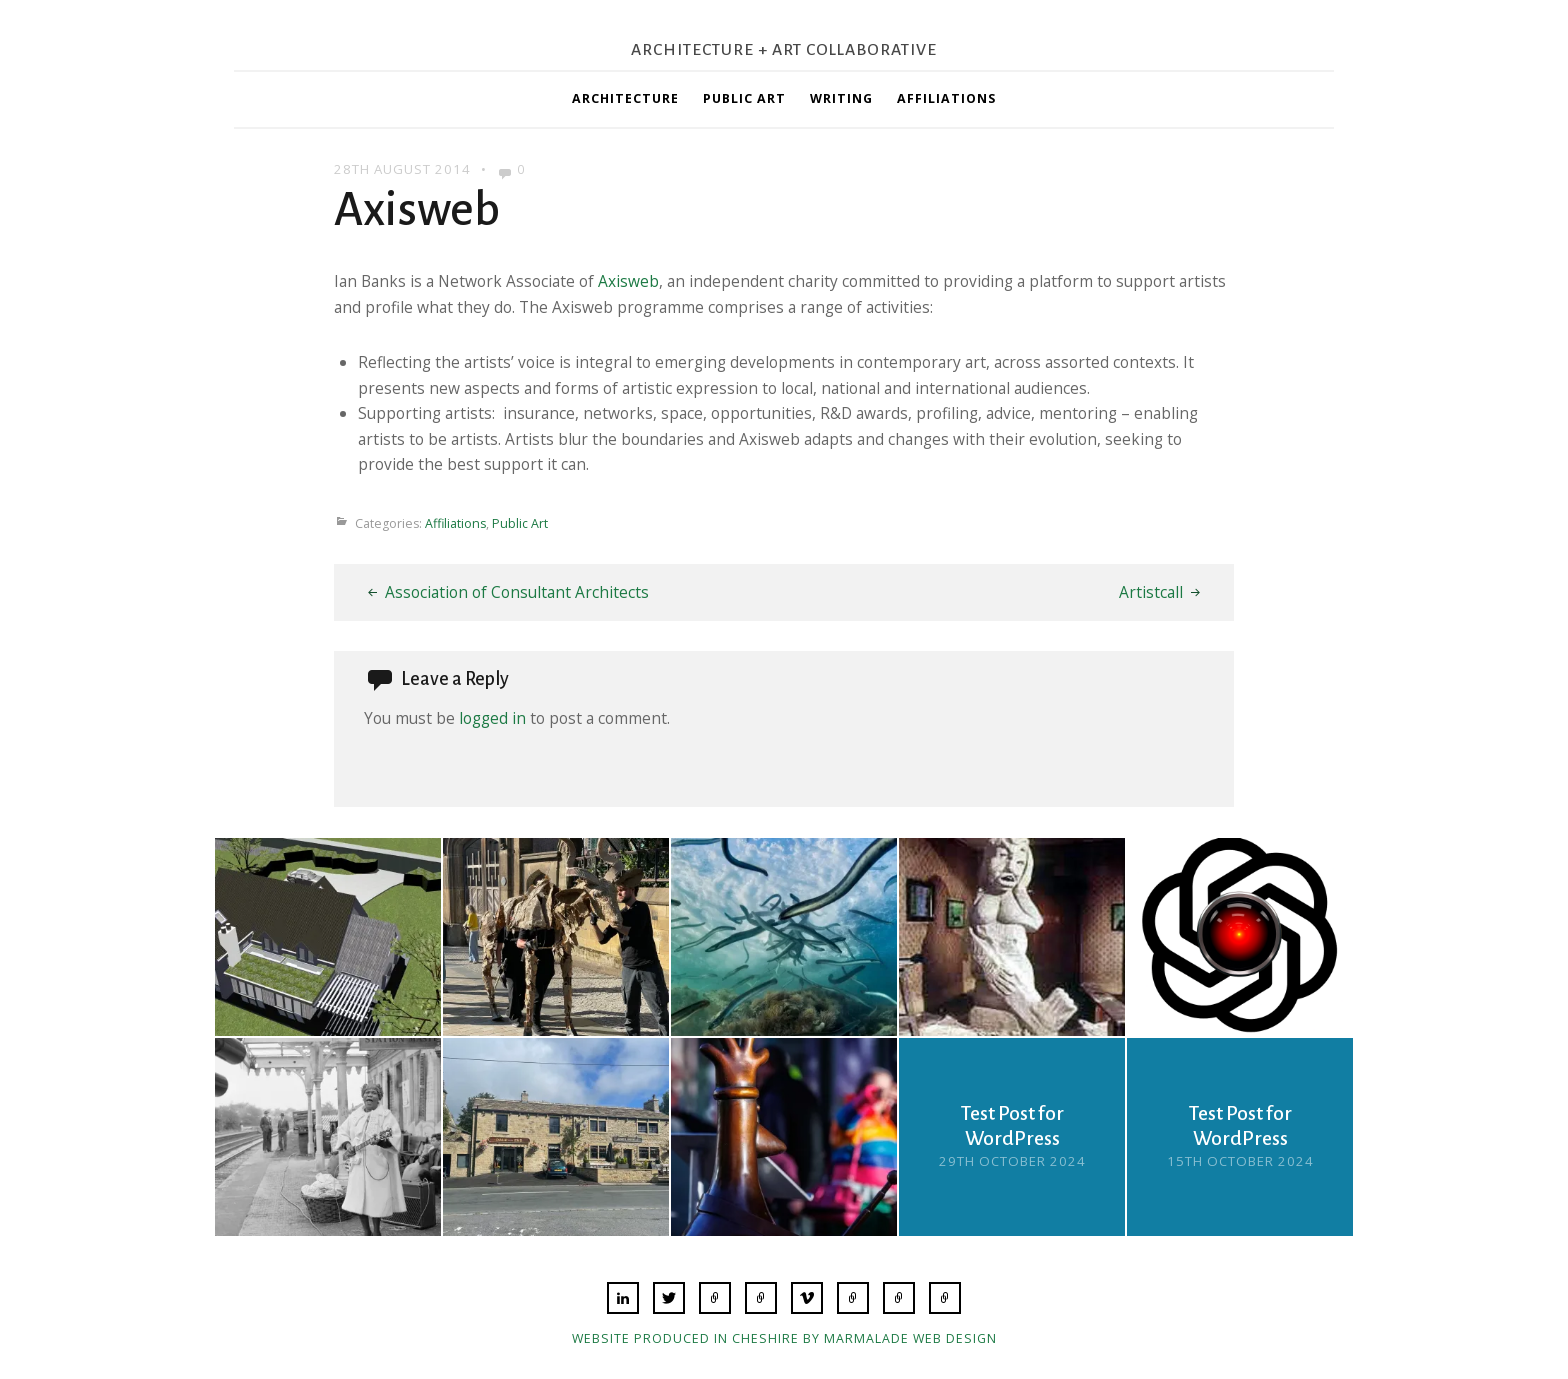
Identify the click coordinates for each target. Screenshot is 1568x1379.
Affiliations (946, 98)
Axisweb (628, 281)
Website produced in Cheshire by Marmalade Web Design (784, 1338)
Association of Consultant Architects (517, 592)
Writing (841, 98)
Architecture (625, 98)
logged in (492, 718)
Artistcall (1151, 592)
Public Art (744, 98)
